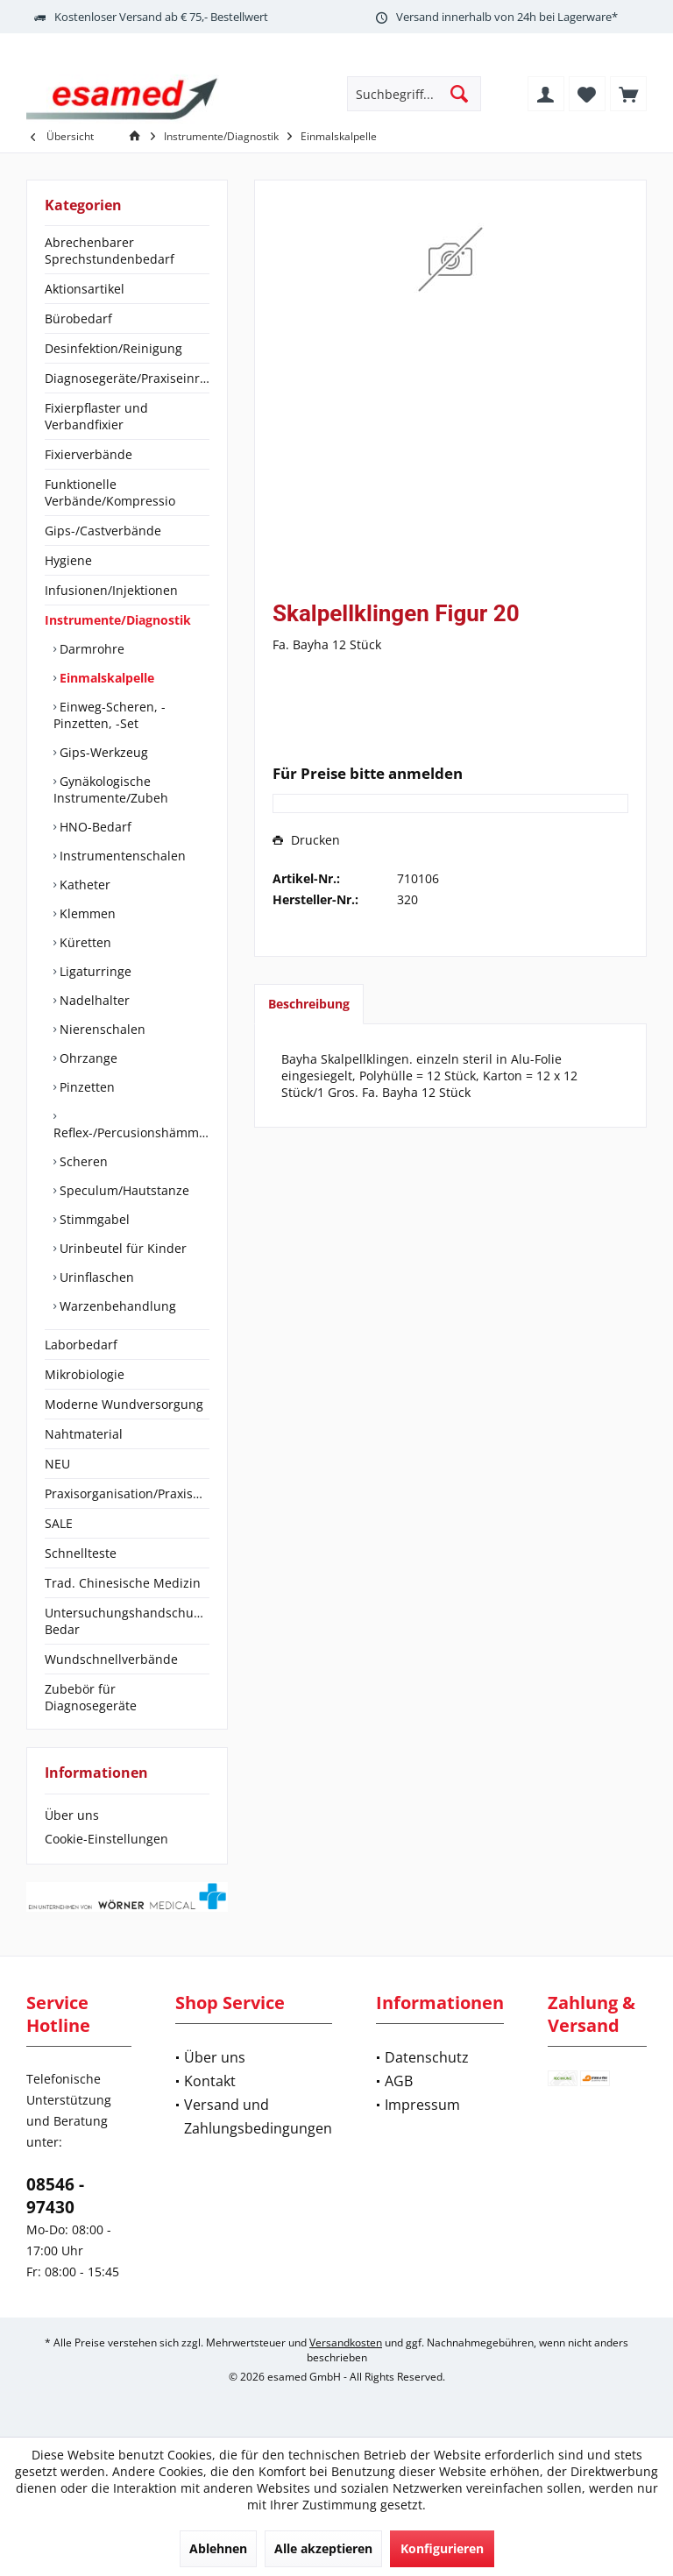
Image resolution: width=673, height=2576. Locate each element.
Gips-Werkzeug (102, 752)
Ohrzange (86, 1058)
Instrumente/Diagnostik (118, 620)
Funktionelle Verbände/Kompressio (110, 492)
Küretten (83, 942)
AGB (399, 2081)
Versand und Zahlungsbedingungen (258, 2116)
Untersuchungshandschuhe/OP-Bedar (127, 1621)
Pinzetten (85, 1087)
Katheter (83, 884)
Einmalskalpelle (105, 677)
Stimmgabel (93, 1219)
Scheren (82, 1161)
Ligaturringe (93, 971)
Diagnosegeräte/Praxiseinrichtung (127, 378)
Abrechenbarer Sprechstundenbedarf (109, 250)
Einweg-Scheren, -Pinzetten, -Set (109, 715)
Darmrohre (90, 648)
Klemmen (86, 913)
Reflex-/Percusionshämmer (131, 1132)
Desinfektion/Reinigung (113, 348)
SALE (59, 1523)
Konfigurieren (442, 2548)
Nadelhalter (93, 1000)
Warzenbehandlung (116, 1306)
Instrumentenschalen (121, 855)
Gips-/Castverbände (103, 530)
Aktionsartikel (84, 288)
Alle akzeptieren (323, 2548)
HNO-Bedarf (93, 826)
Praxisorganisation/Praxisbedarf (127, 1493)
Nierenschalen (100, 1029)
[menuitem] (628, 93)
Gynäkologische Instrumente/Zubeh (110, 789)
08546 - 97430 (55, 2196)
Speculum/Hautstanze (122, 1190)
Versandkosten (345, 2342)
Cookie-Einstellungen (106, 1838)
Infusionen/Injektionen (111, 590)
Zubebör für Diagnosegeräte (91, 1697)
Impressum (422, 2104)
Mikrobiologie (84, 1374)
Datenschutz (427, 2057)
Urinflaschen (95, 1277)
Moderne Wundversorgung (124, 1404)
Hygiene (68, 560)
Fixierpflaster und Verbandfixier (96, 416)
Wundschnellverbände (111, 1659)
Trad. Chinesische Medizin (123, 1583)
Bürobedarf (78, 318)
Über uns (72, 1815)
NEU (57, 1463)
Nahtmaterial (84, 1434)
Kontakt (210, 2081)
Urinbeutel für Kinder (121, 1248)
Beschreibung (309, 1003)
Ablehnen (218, 2548)
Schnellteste (81, 1553)
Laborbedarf (81, 1344)
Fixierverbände (88, 454)
